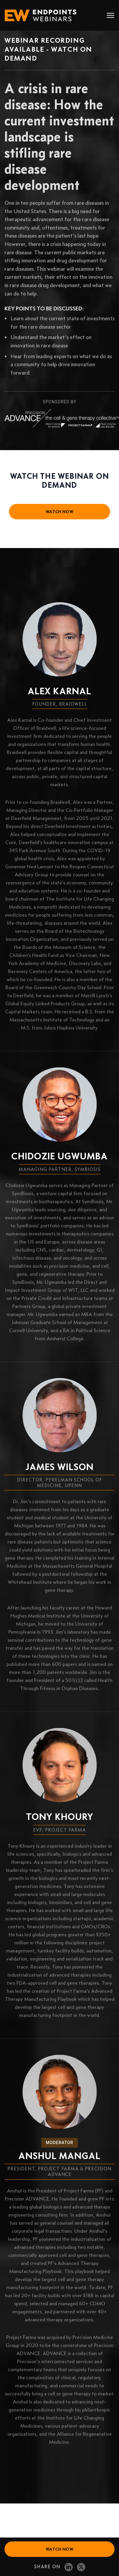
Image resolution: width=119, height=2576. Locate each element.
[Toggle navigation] (110, 16)
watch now (59, 511)
